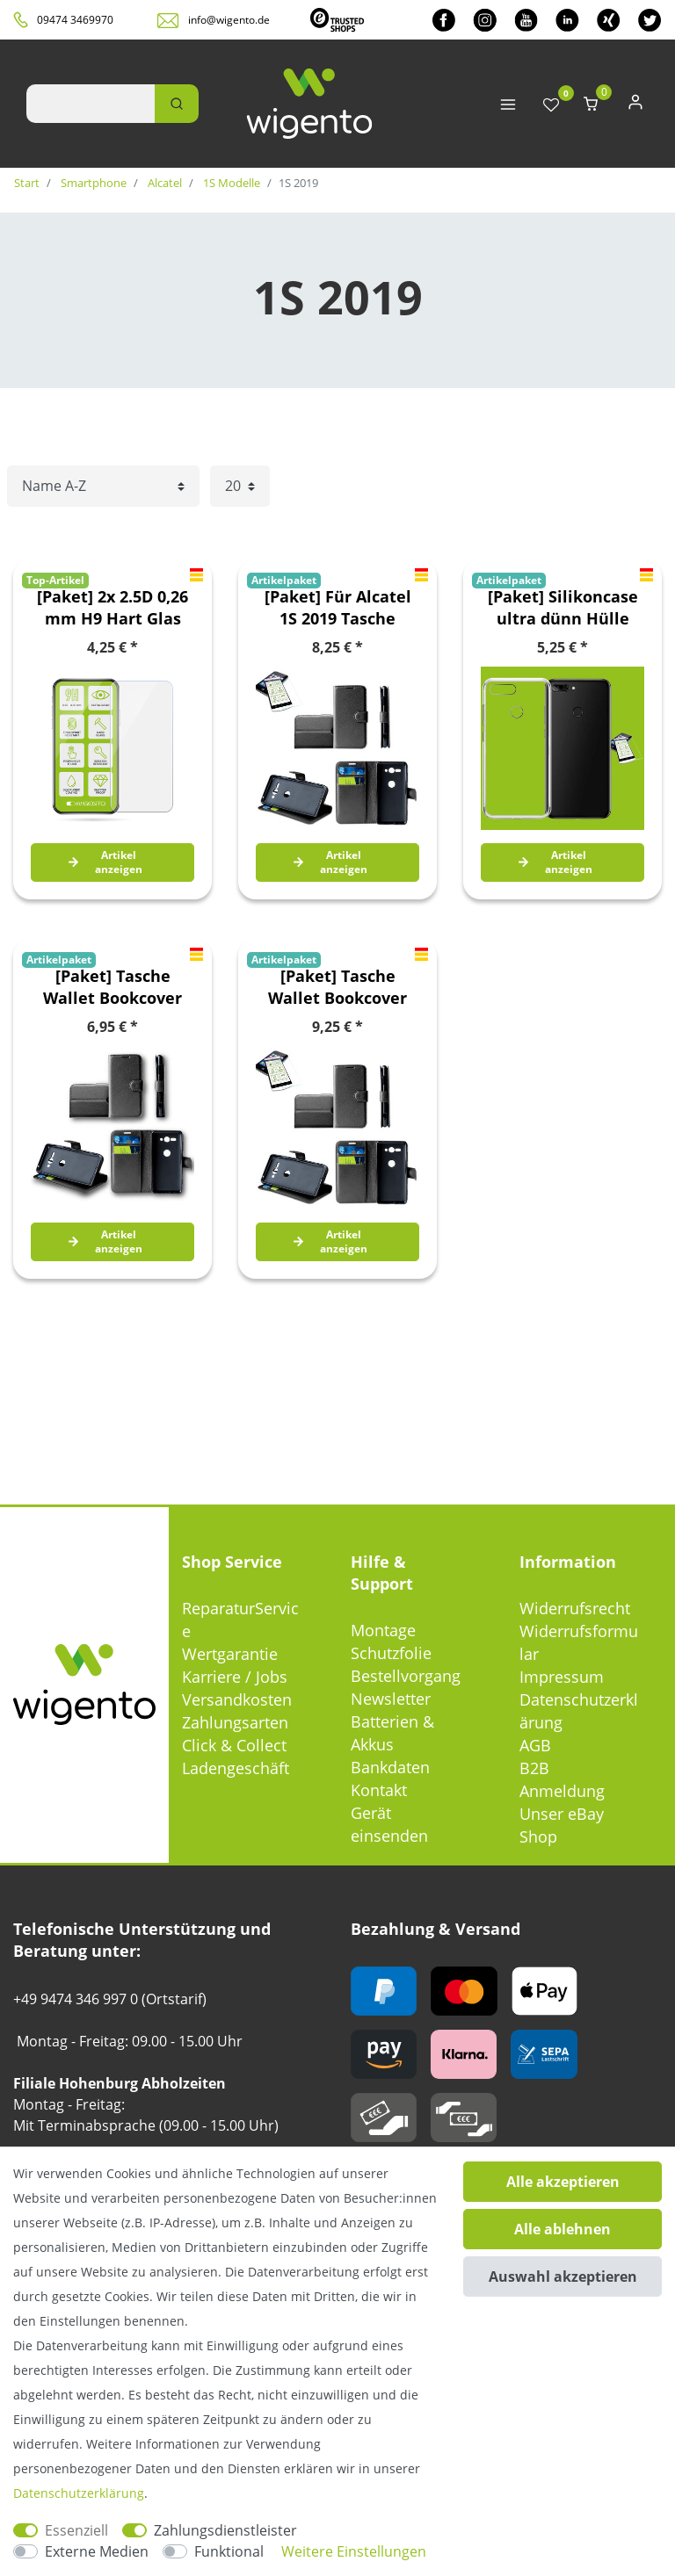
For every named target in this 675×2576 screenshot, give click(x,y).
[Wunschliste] (551, 106)
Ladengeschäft (235, 1768)
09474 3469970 (75, 19)
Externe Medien (97, 2551)
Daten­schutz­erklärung (78, 2493)
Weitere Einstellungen (353, 2551)
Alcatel (163, 183)
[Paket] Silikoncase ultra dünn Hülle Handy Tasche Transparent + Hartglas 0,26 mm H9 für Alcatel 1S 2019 (563, 608)
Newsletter (391, 1698)
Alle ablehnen (562, 2229)
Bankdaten (390, 1767)
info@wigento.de (229, 19)
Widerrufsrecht (574, 1608)
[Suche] (177, 103)
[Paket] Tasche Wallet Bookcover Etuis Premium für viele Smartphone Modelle (113, 987)
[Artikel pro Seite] (240, 486)
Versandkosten (237, 1699)
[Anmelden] (635, 105)
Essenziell (76, 2530)
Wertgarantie (230, 1653)
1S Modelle (230, 183)
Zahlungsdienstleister (225, 2530)
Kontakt (379, 1789)
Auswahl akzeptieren (563, 2276)
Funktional (229, 2551)
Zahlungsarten (235, 1722)
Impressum (561, 1676)
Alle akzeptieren (563, 2181)
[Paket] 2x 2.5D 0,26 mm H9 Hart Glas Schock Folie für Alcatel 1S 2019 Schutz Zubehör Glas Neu (112, 608)
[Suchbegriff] (90, 103)
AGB (535, 1745)
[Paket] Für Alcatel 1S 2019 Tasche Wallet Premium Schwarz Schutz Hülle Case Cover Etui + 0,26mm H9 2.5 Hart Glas (337, 608)
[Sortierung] (103, 486)
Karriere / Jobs (234, 1676)
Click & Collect (234, 1745)
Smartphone (92, 183)
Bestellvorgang (406, 1675)
